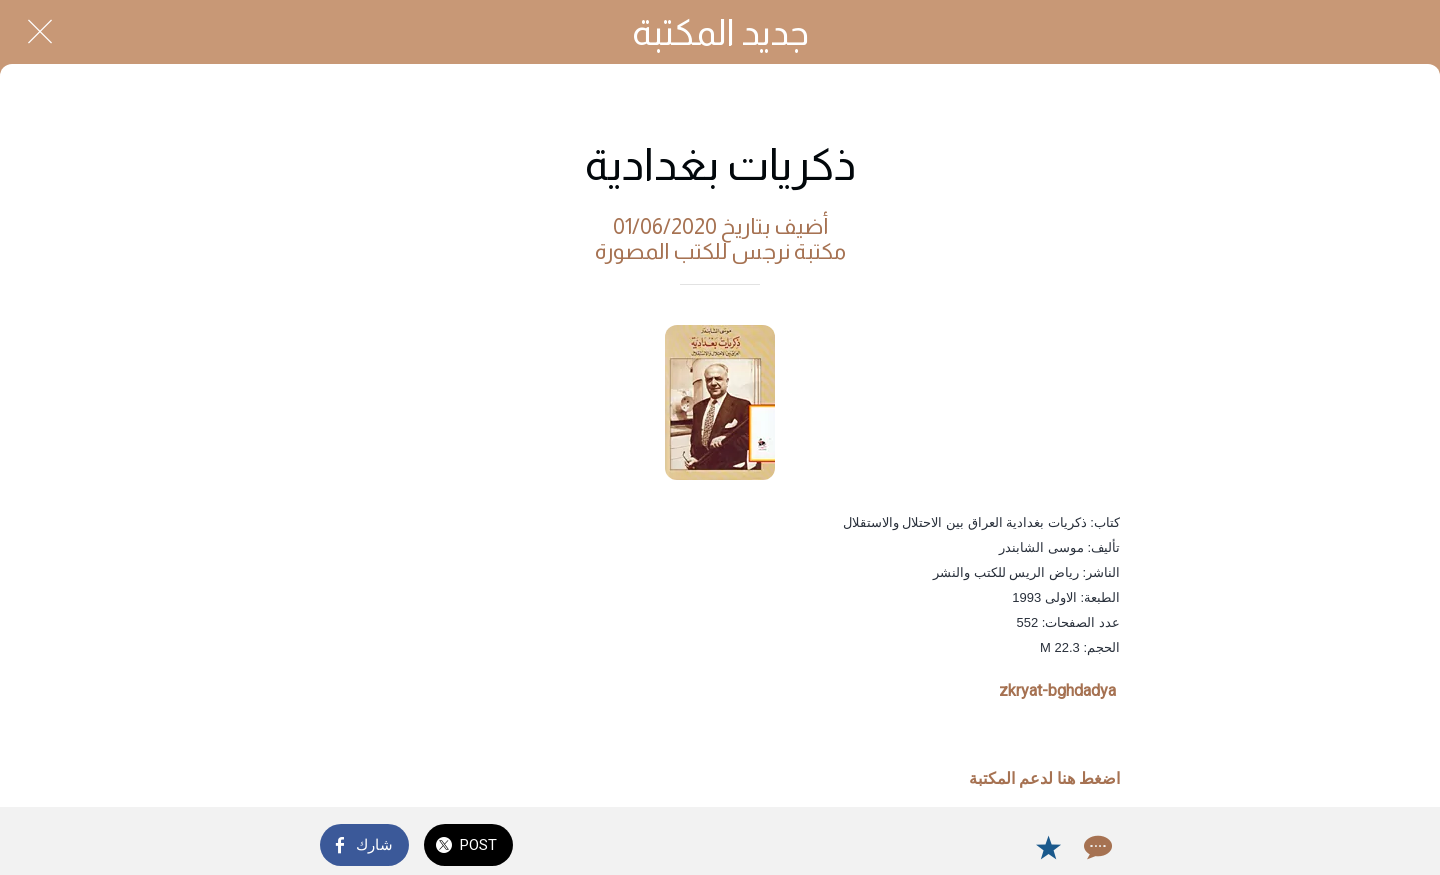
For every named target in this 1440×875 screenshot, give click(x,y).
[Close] (40, 32)
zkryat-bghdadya (1057, 690)
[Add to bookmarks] (1048, 847)
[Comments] (1096, 847)
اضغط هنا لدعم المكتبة (1044, 778)
